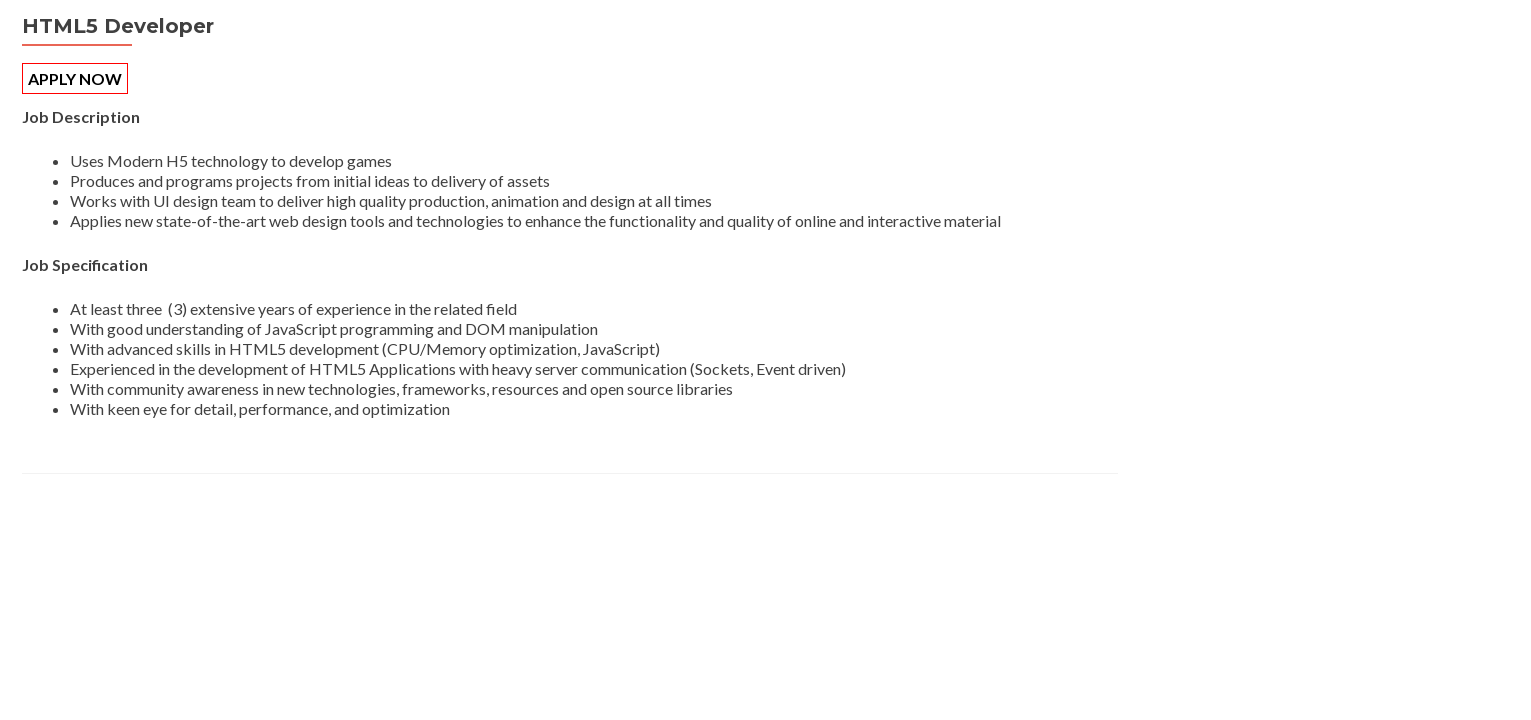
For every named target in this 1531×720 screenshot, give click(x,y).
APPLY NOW (75, 78)
